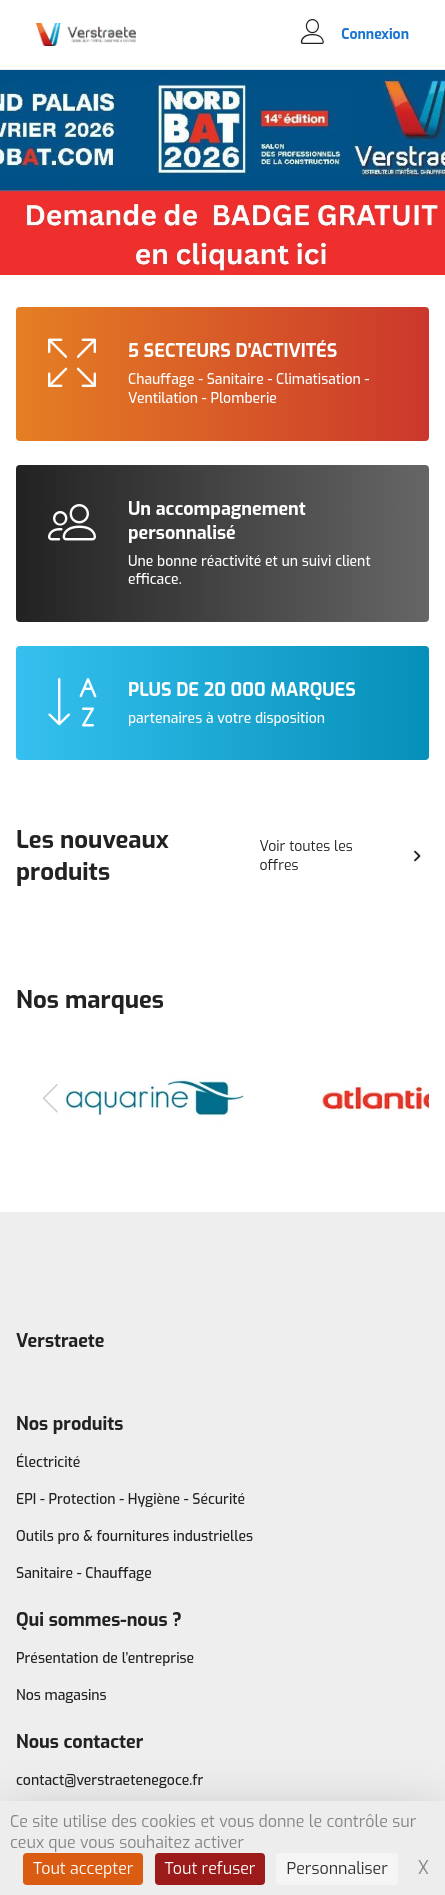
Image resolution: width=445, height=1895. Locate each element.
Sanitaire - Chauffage (84, 1573)
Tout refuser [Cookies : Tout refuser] (210, 1868)
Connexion (375, 35)
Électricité (48, 1462)
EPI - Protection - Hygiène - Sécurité (130, 1499)
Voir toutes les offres (344, 856)
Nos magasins (61, 1695)
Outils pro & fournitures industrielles (134, 1536)
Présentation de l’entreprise (105, 1658)
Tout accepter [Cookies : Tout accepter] (83, 1868)
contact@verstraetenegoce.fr (109, 1780)
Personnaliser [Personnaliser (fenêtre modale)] (336, 1868)
